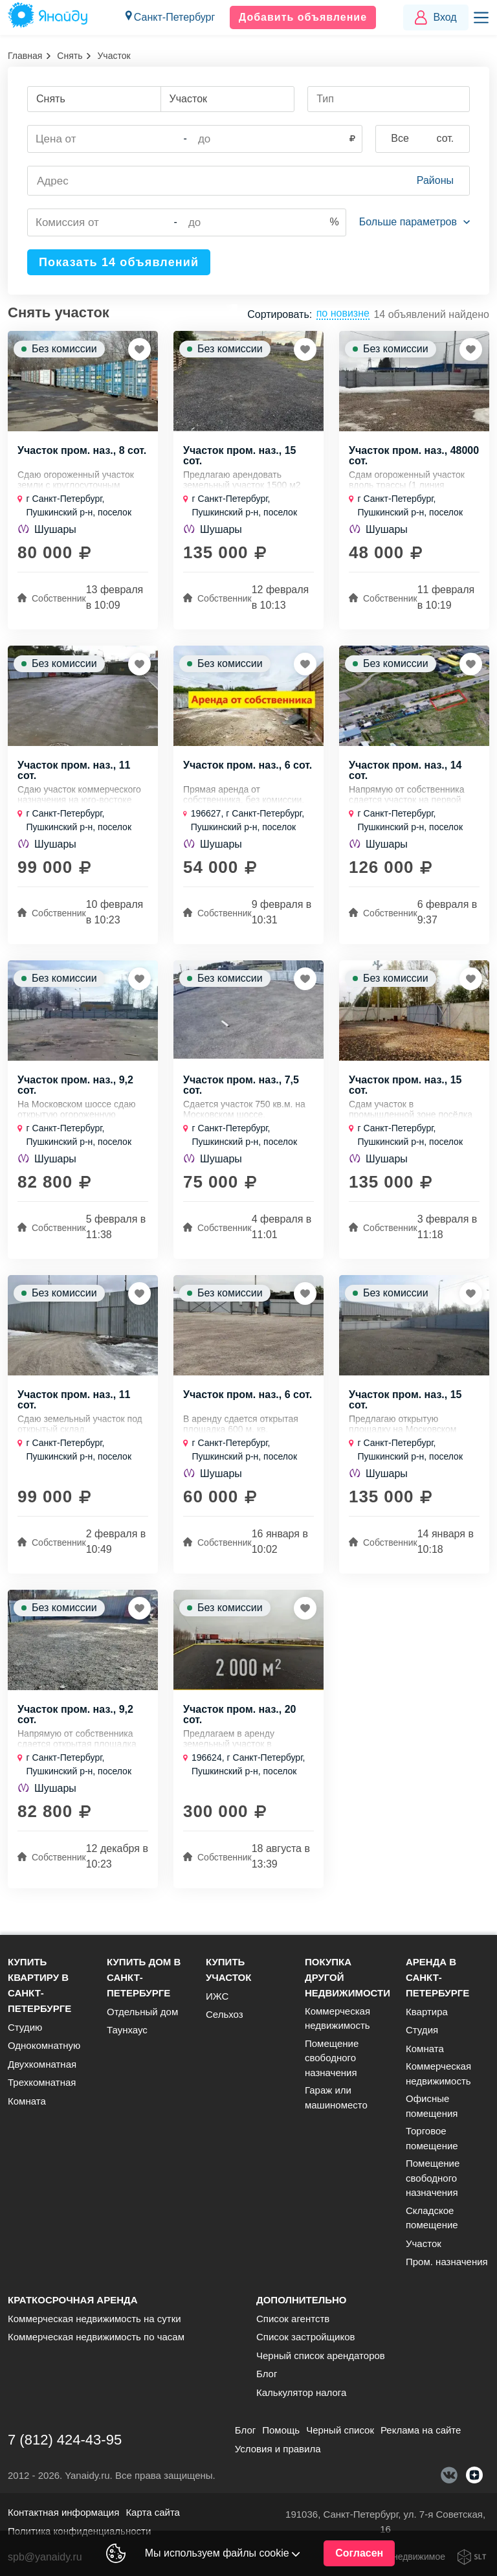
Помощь (281, 2429)
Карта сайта (153, 2512)
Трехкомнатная (42, 2082)
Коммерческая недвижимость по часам (96, 2336)
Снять (69, 56)
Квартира (427, 2011)
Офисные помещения (432, 2106)
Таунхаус (127, 2029)
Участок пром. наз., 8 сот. (81, 452)
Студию (25, 2027)
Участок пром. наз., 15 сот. (239, 457)
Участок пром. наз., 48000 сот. (414, 457)
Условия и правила (278, 2448)
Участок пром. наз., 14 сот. (405, 774)
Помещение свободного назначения (332, 2058)
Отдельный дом (142, 2011)
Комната (27, 2101)
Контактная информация (63, 2512)
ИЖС (217, 1996)
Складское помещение (432, 2218)
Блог (266, 2373)
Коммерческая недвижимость (337, 2018)
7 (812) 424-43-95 (65, 2440)
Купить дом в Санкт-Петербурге (144, 1977)
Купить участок (228, 1969)
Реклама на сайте (421, 2429)
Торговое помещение (432, 2138)
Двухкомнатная (42, 2064)
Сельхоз (224, 2014)
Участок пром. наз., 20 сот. (239, 1725)
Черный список (340, 2429)
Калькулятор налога (301, 2392)
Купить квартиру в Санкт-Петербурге (39, 1985)
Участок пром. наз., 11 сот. (73, 774)
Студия (422, 2029)
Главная (25, 56)
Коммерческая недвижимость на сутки (94, 2318)
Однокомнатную (44, 2045)
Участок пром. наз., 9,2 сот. (75, 1091)
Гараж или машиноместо (336, 2097)
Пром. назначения (447, 2261)
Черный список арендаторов (320, 2355)
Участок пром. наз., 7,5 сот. (241, 1091)
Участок (423, 2243)
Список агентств (292, 2318)
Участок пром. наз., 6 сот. (247, 769)
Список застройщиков (305, 2336)
